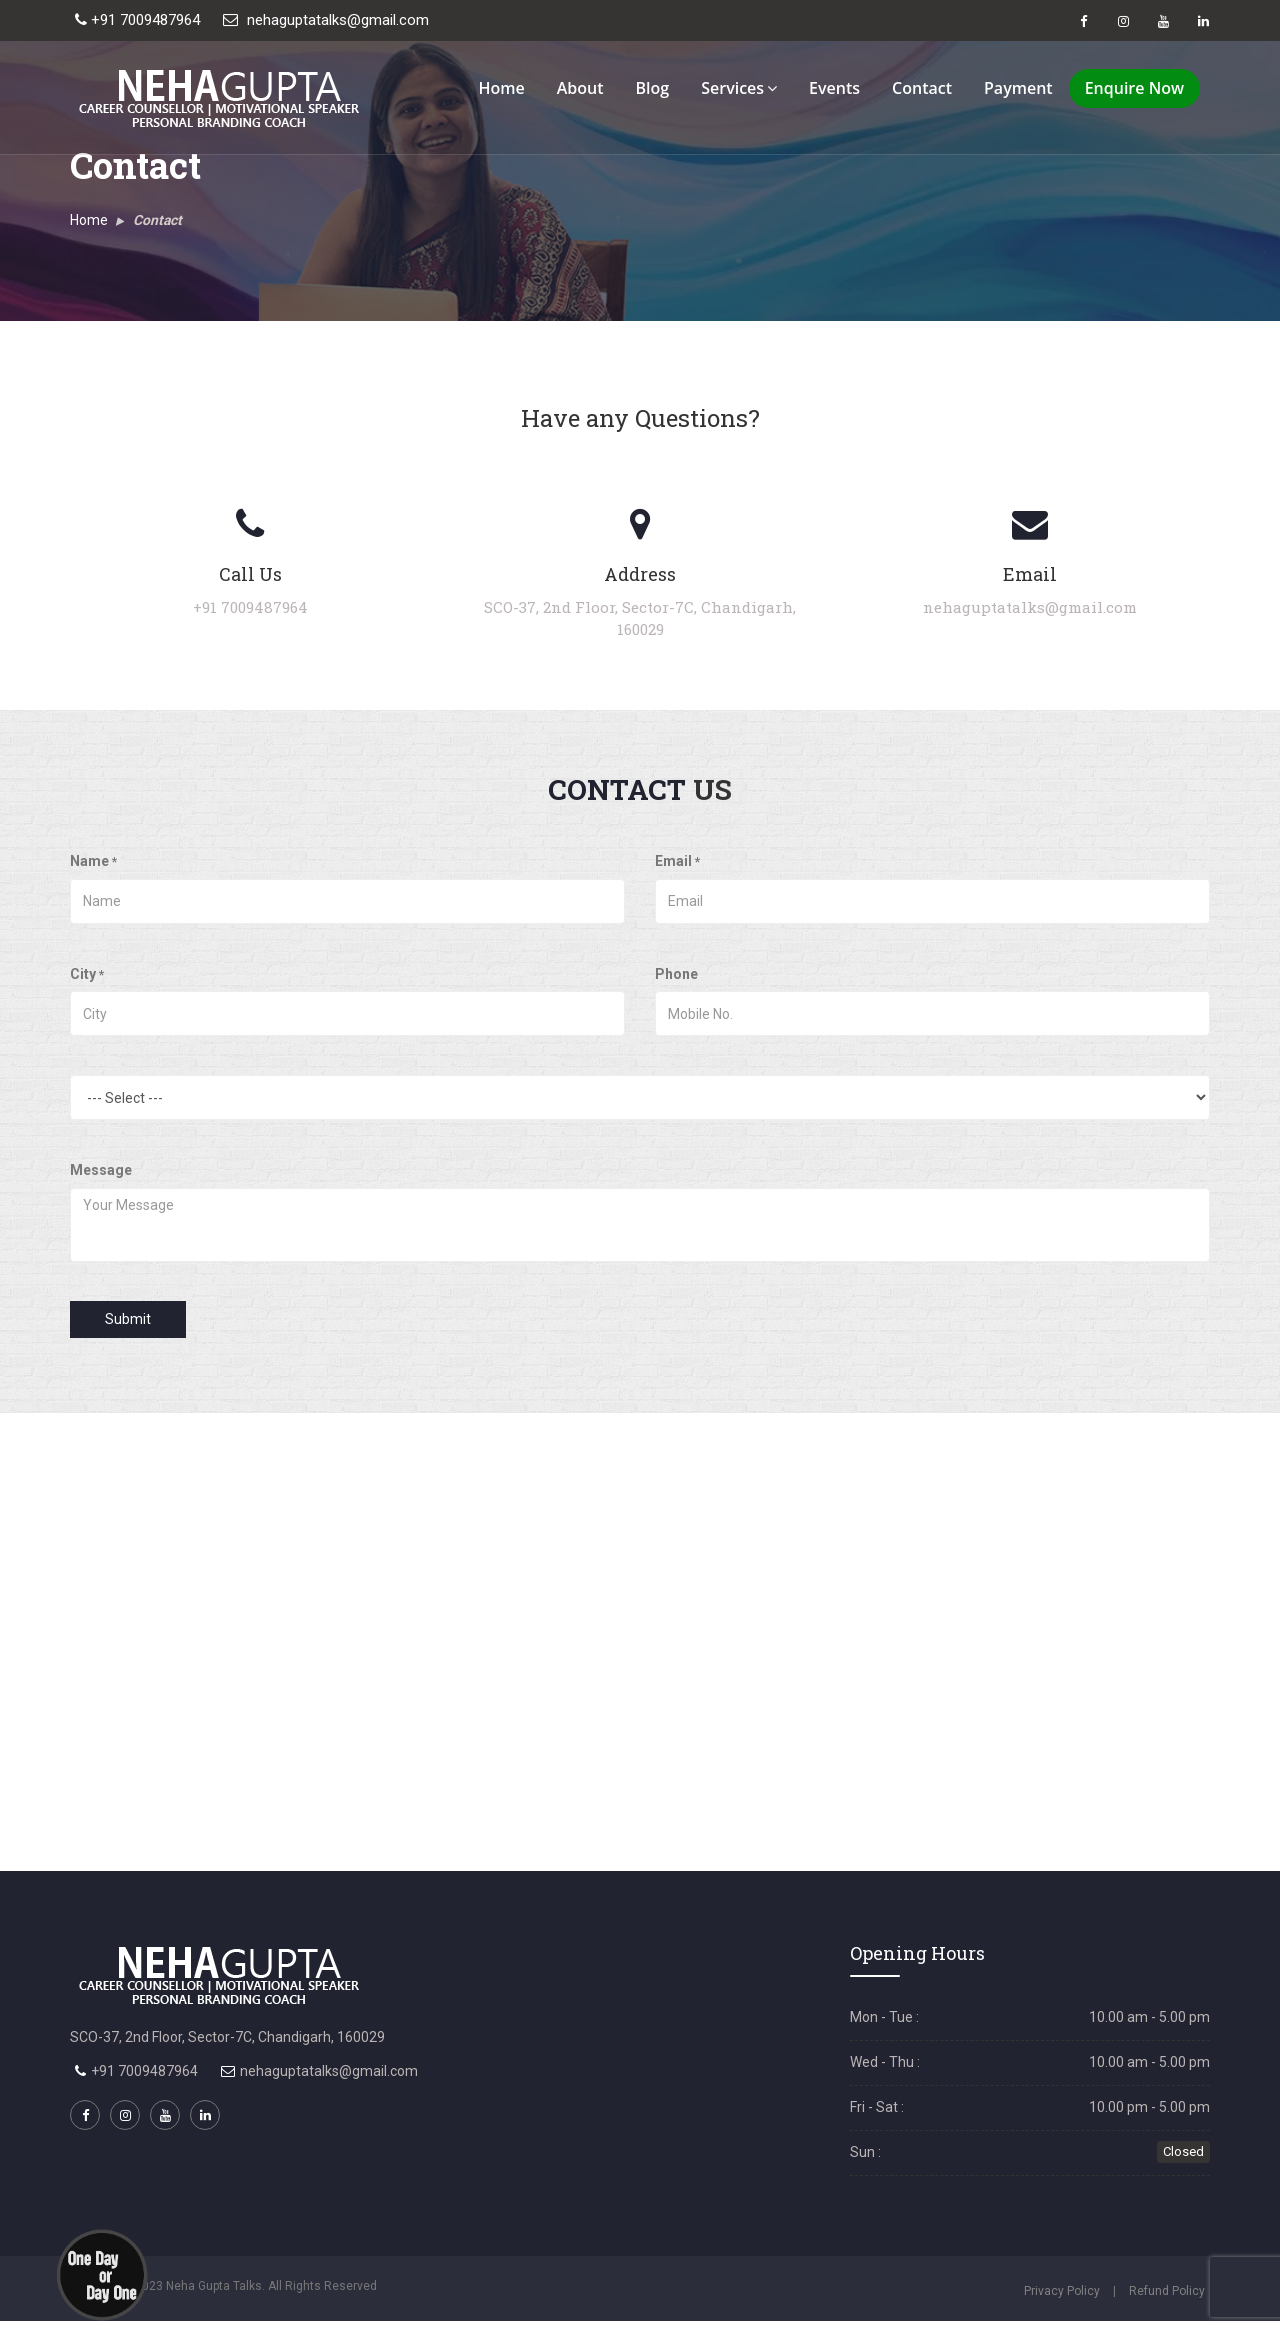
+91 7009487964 (137, 20)
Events (834, 88)
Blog (653, 88)
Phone (676, 974)
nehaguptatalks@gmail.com (326, 20)
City (87, 974)
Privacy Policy (1062, 2291)
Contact (922, 88)
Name (93, 861)
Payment (1018, 88)
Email (677, 861)
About (580, 88)
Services (739, 88)
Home (501, 88)
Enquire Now (1134, 88)
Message (101, 1170)
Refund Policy (1167, 2291)
